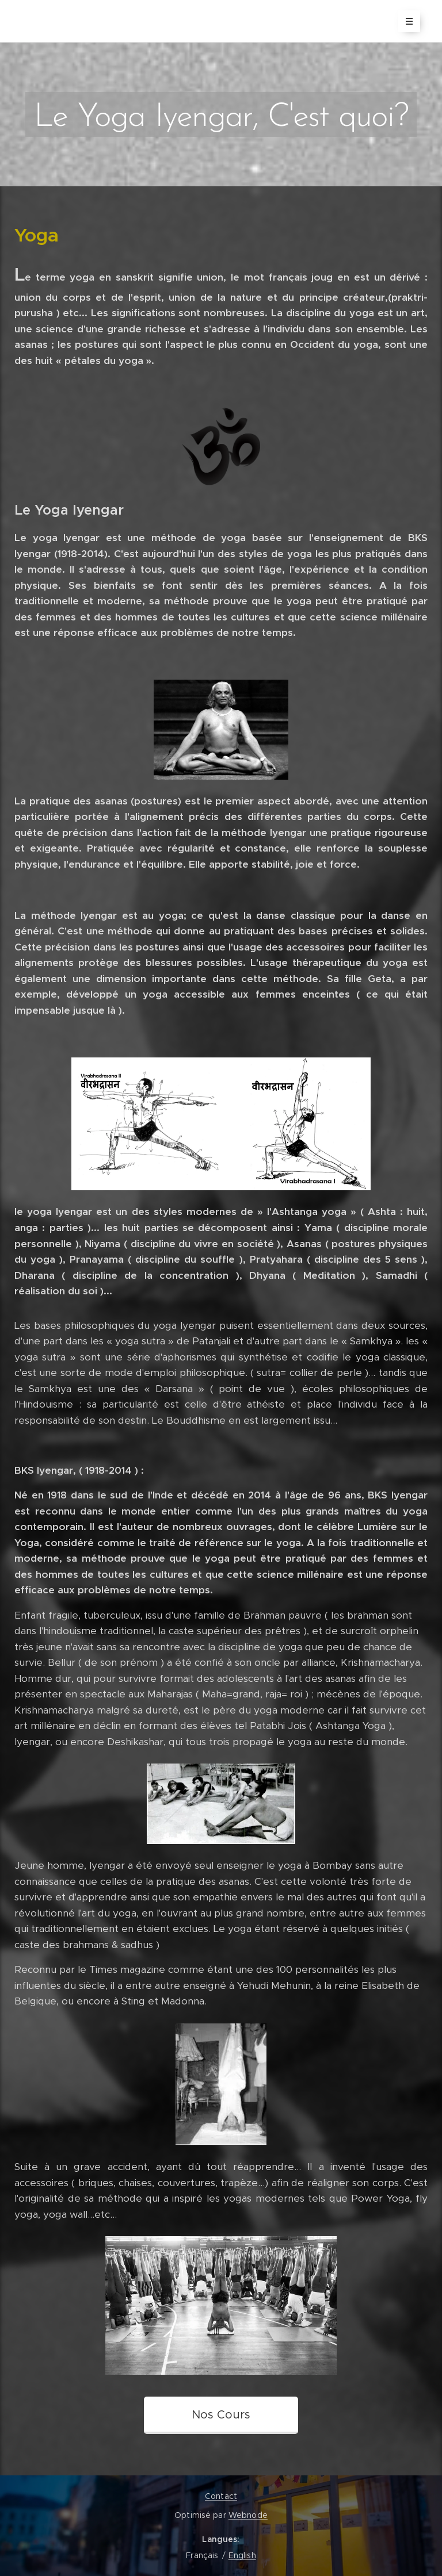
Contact (221, 2496)
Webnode (248, 2515)
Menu (405, 21)
